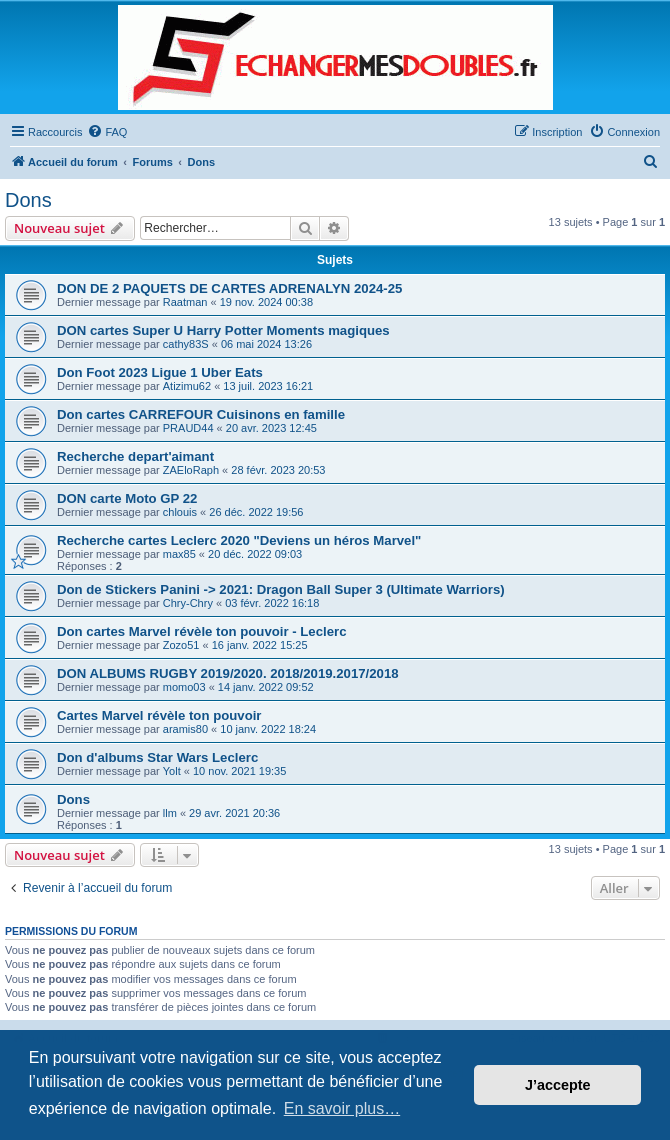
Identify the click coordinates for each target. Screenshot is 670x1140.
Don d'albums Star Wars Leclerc (157, 757)
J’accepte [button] (558, 1085)
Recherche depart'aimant (135, 456)
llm (170, 813)
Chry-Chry (188, 603)
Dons (28, 200)
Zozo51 (181, 645)
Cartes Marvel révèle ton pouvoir (159, 715)
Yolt (172, 771)
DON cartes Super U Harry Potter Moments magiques (223, 330)
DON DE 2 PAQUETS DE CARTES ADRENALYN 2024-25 (229, 288)
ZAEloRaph (191, 470)
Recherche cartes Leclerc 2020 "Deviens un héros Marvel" (239, 540)
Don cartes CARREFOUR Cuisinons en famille (201, 414)
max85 (179, 554)
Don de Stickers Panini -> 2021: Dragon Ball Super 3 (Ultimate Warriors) (281, 589)
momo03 (184, 687)
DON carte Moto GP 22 (127, 498)
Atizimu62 (187, 386)
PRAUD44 (188, 428)
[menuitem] (107, 132)
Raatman (185, 302)
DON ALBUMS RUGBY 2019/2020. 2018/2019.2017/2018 (228, 673)
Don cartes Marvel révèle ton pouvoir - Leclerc (202, 631)
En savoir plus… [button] (342, 1108)
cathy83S (186, 344)
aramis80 (185, 729)
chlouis (180, 512)
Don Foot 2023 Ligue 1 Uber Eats (160, 372)
